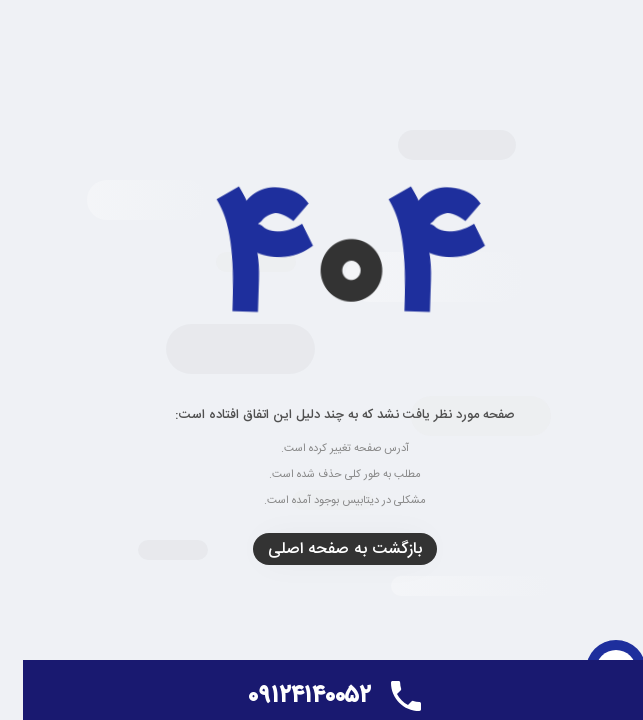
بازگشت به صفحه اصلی (322, 549)
